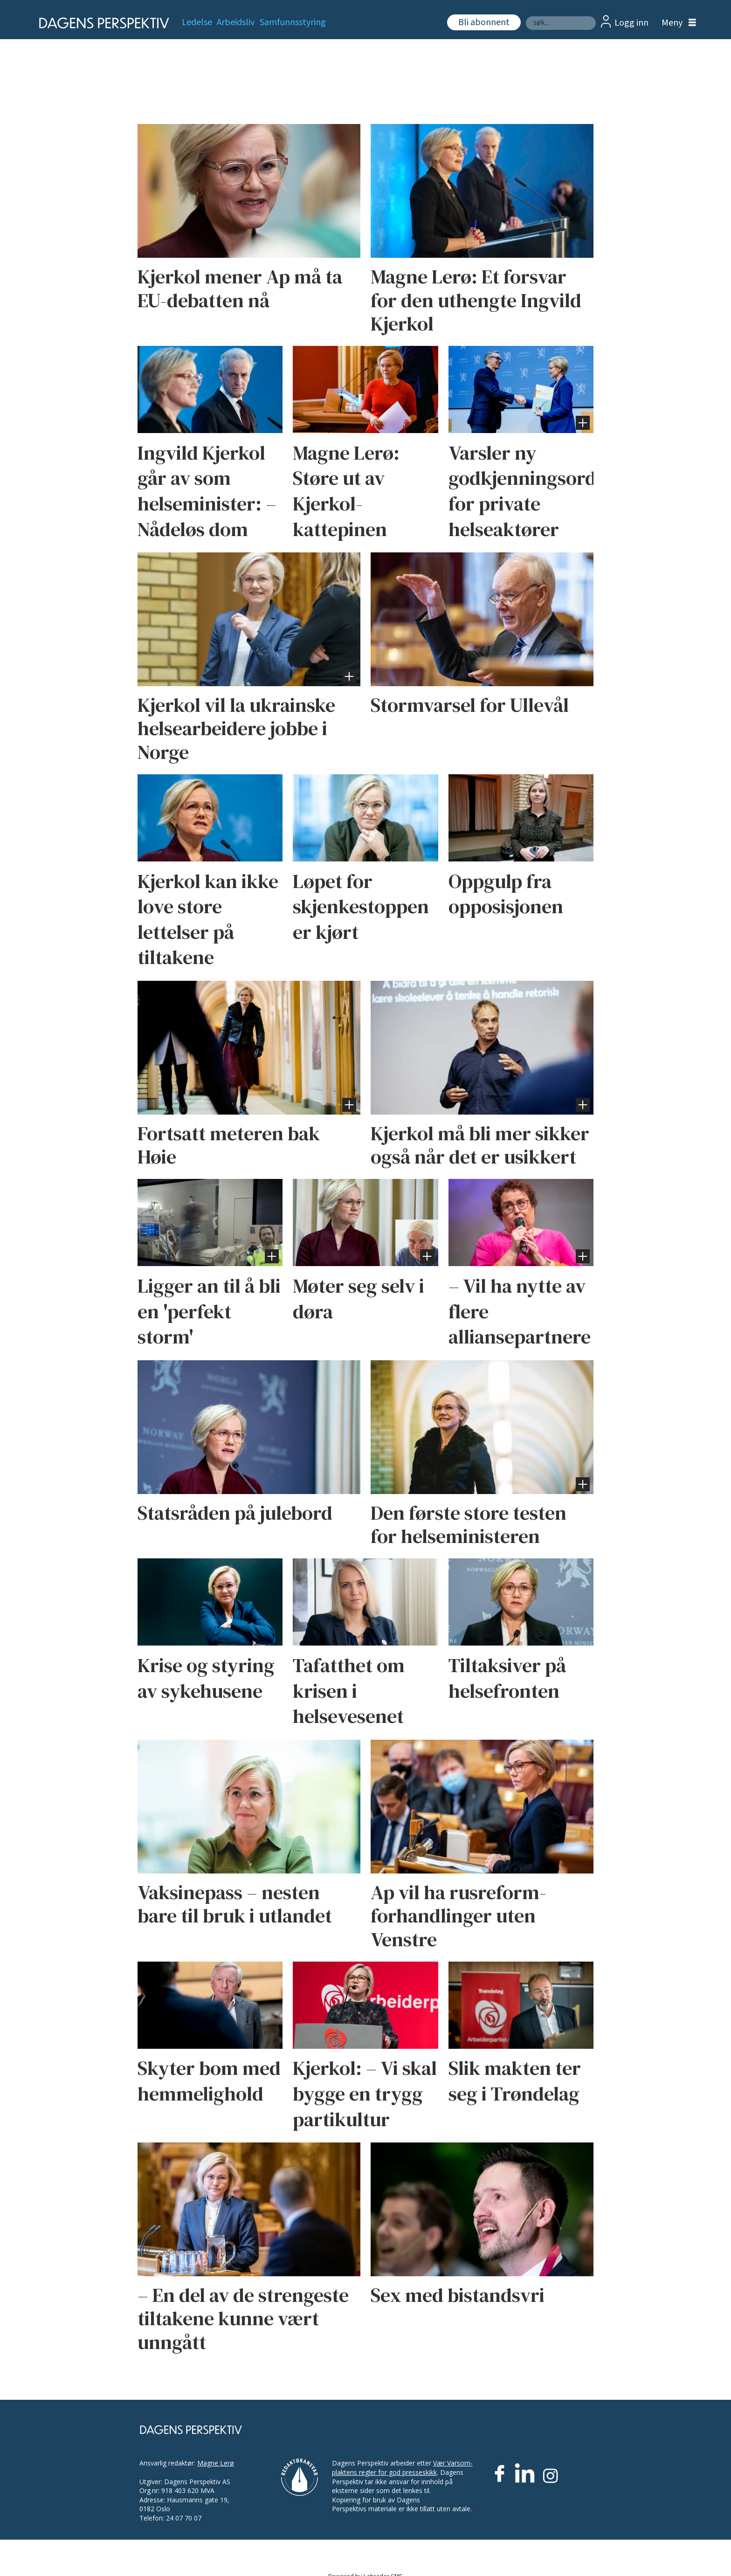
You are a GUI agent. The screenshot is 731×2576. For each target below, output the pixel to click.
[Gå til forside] (101, 23)
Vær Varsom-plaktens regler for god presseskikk (402, 2468)
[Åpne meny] (676, 23)
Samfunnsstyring (293, 22)
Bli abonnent (484, 22)
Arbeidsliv (236, 22)
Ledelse (197, 22)
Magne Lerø (215, 2463)
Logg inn (631, 22)
